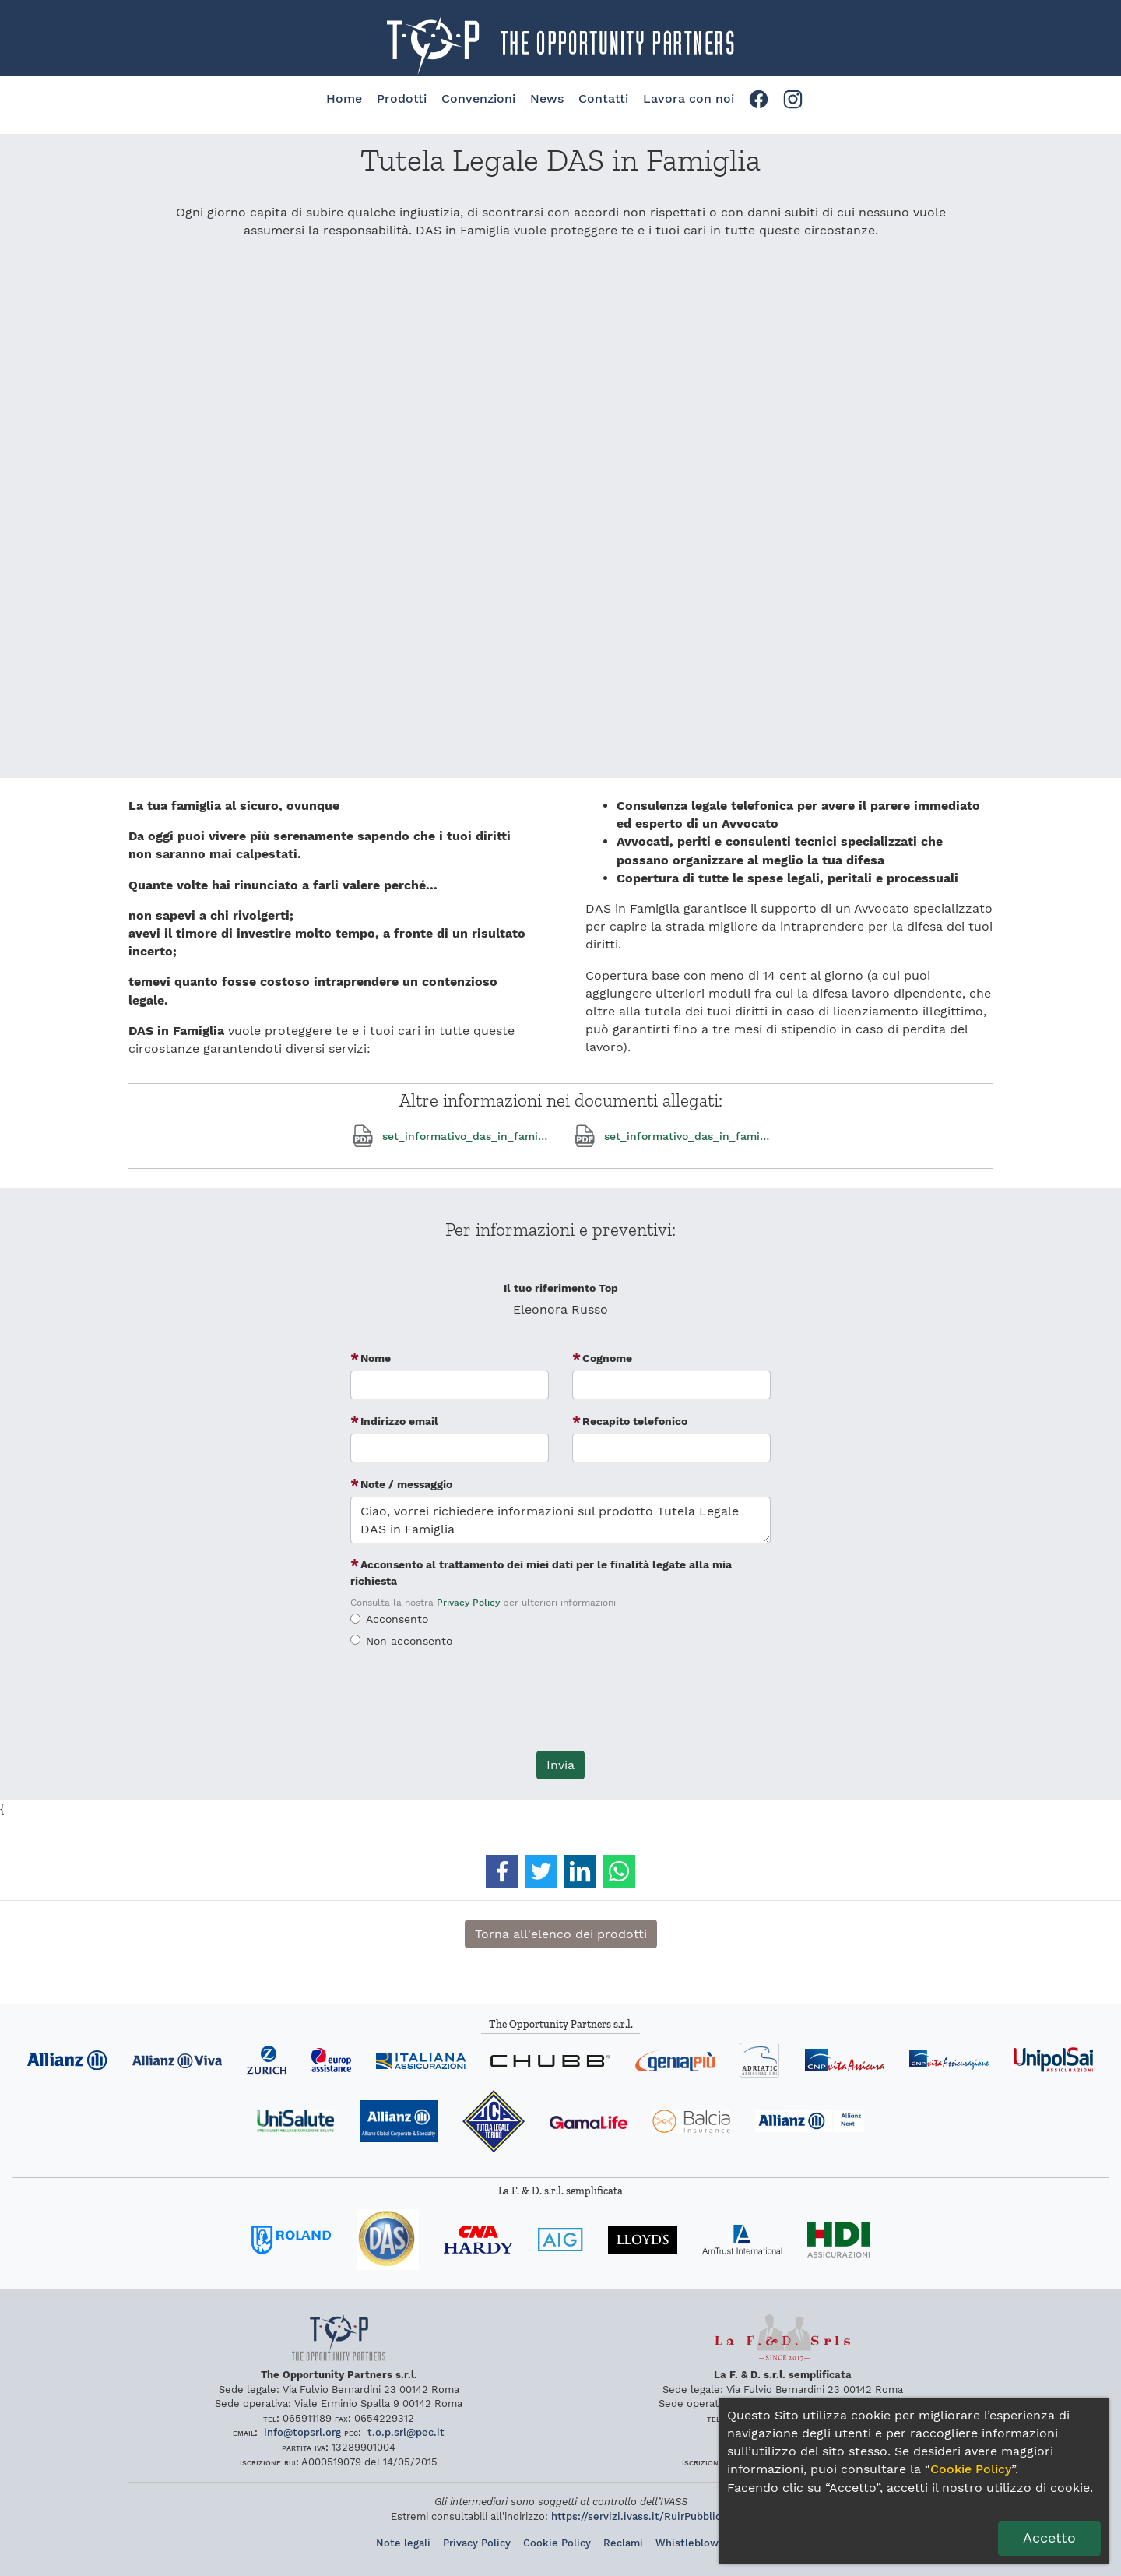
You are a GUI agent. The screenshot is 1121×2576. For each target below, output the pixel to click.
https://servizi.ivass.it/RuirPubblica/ (641, 2516)
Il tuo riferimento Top (561, 1288)
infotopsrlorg (302, 2432)
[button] (502, 1871)
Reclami (623, 2543)
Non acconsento (409, 1641)
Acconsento (397, 1619)
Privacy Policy (468, 1602)
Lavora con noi (688, 98)
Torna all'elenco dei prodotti (561, 1934)
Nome (375, 1358)
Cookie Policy (557, 2543)
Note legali (403, 2543)
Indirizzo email (399, 1421)
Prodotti (402, 98)
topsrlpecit (406, 2432)
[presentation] (560, 1707)
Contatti (603, 98)
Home (344, 98)
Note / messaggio (406, 1484)
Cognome (607, 1358)
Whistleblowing (694, 2543)
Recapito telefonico (634, 1421)
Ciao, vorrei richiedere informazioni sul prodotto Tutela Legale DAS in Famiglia (560, 1520)
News (547, 98)
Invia (560, 1765)
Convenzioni (478, 98)
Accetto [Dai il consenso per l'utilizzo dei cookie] (1049, 2538)
